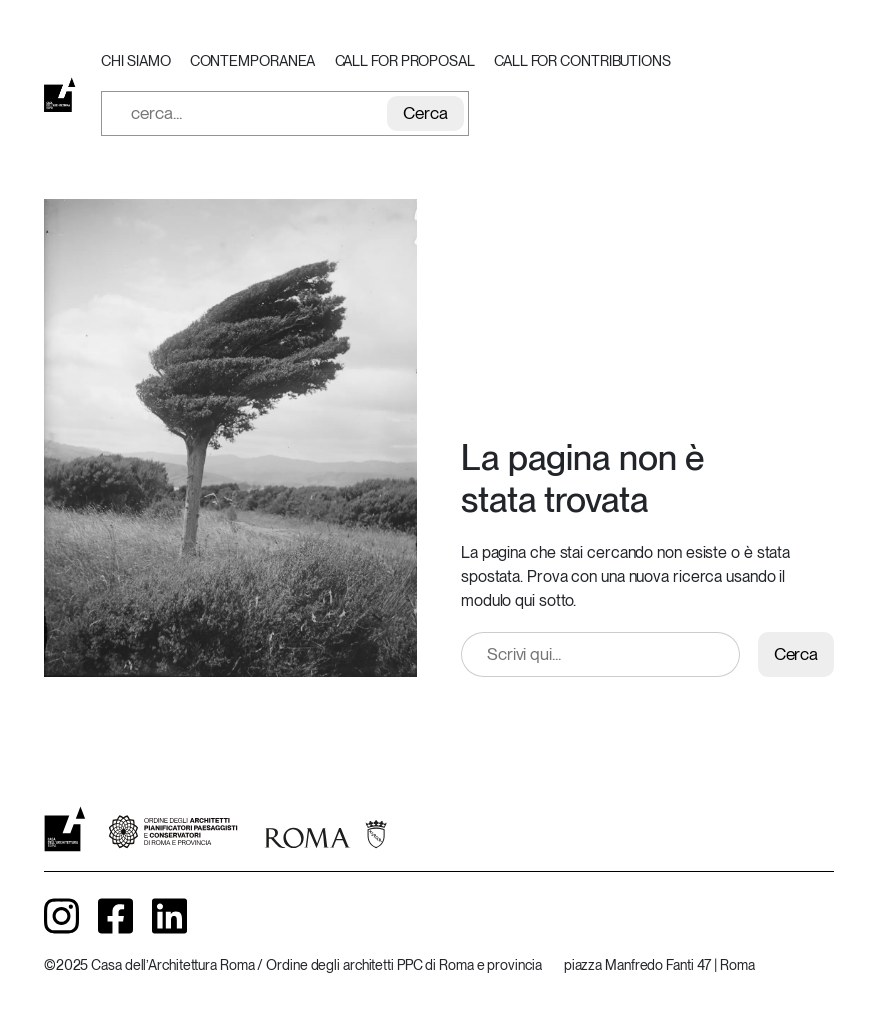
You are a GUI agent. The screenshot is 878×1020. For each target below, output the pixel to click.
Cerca (425, 113)
